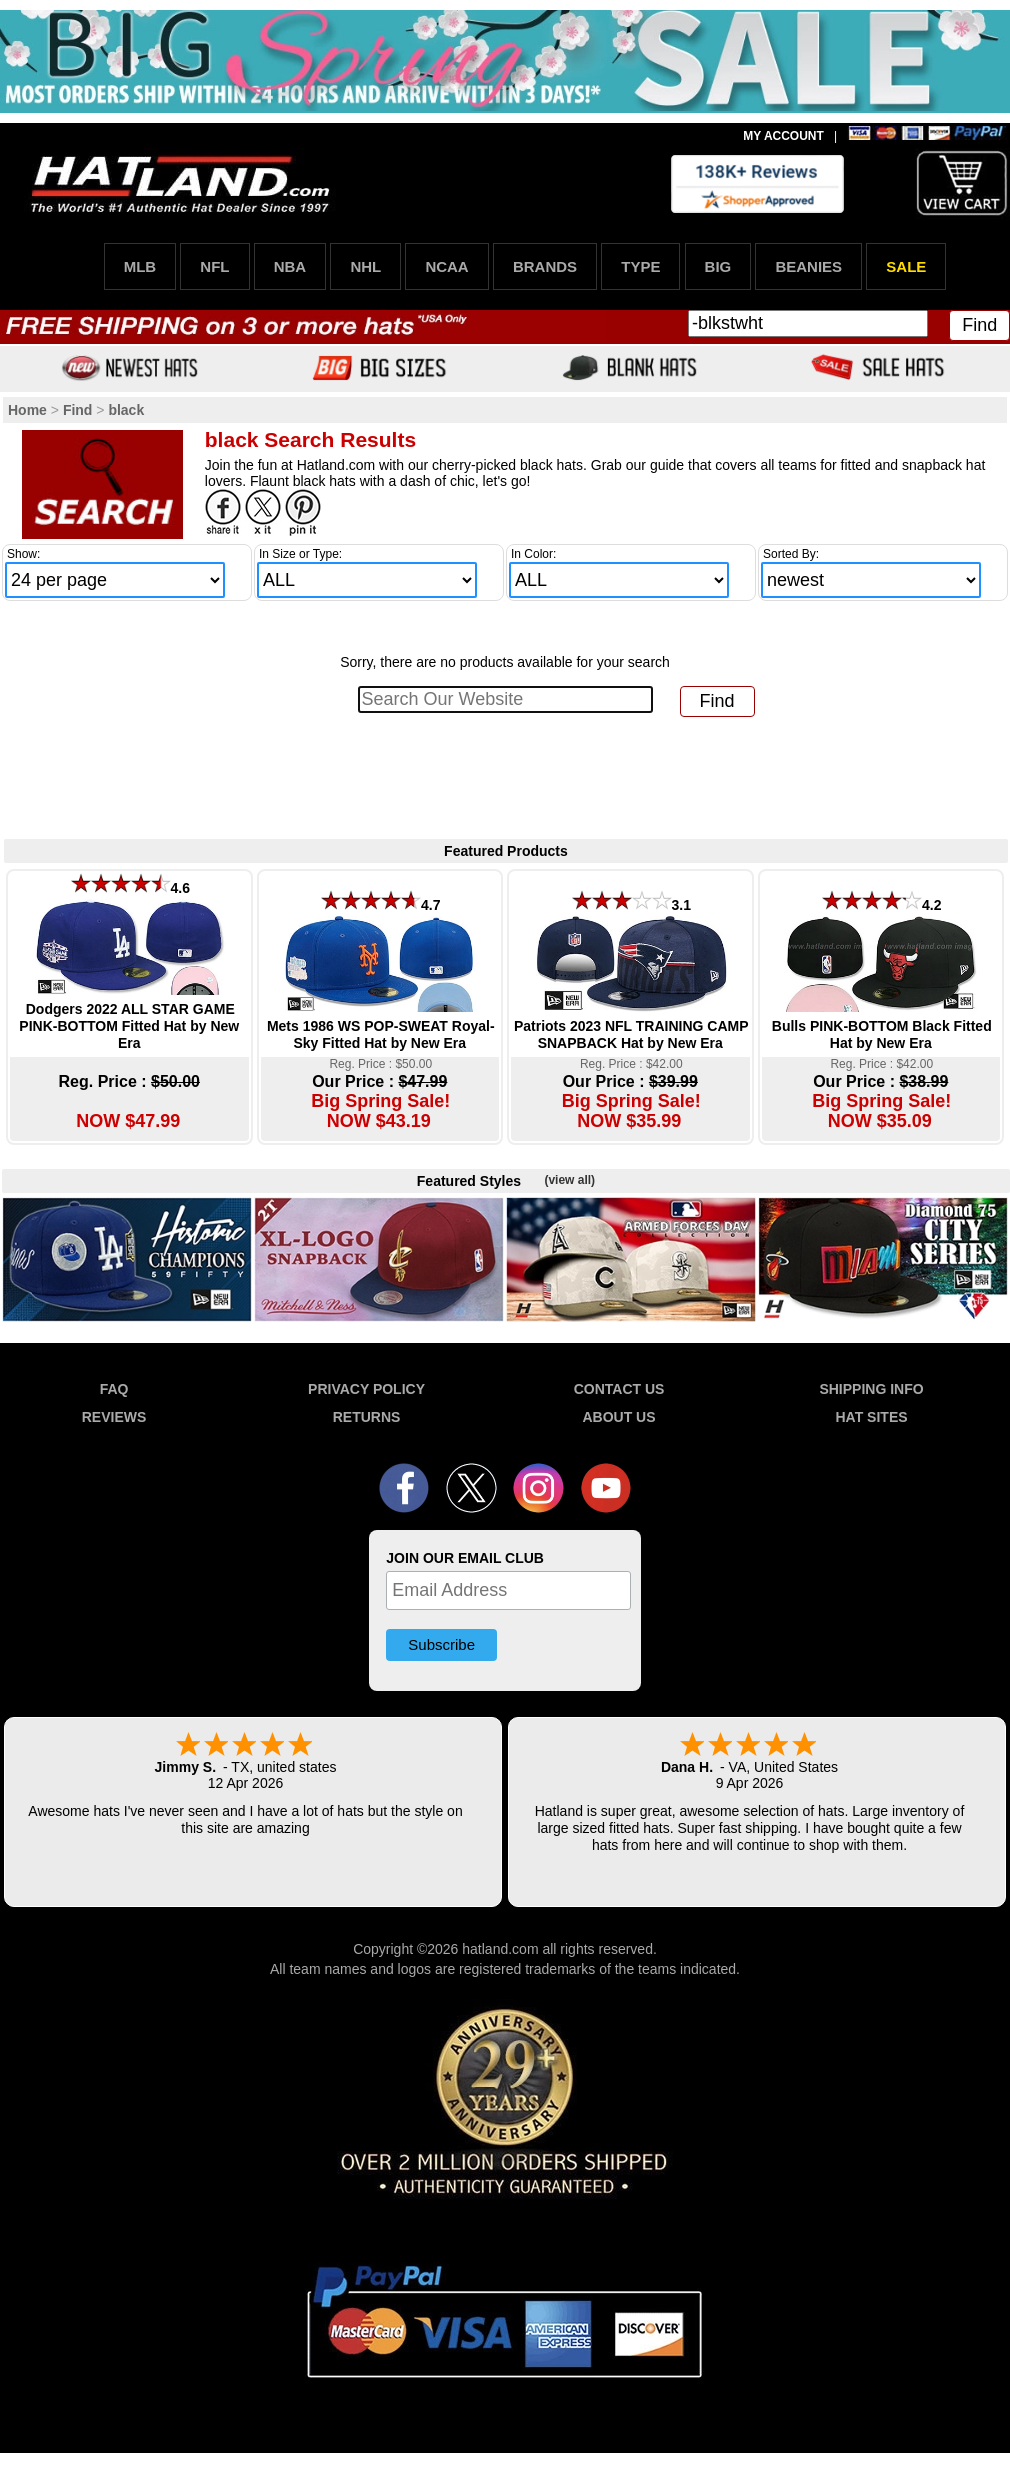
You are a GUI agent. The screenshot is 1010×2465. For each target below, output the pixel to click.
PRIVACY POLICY (366, 1389)
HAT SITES (871, 1417)
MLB (140, 266)
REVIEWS (114, 1417)
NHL (365, 266)
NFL (214, 266)
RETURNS (367, 1417)
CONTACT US (619, 1389)
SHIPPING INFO (871, 1389)
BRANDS (545, 266)
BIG (718, 266)
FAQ (114, 1389)
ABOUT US (618, 1417)
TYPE (640, 266)
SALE (906, 266)
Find (979, 325)
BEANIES (808, 266)
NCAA (446, 266)
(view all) (569, 1180)
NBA (290, 266)
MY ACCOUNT (783, 136)
